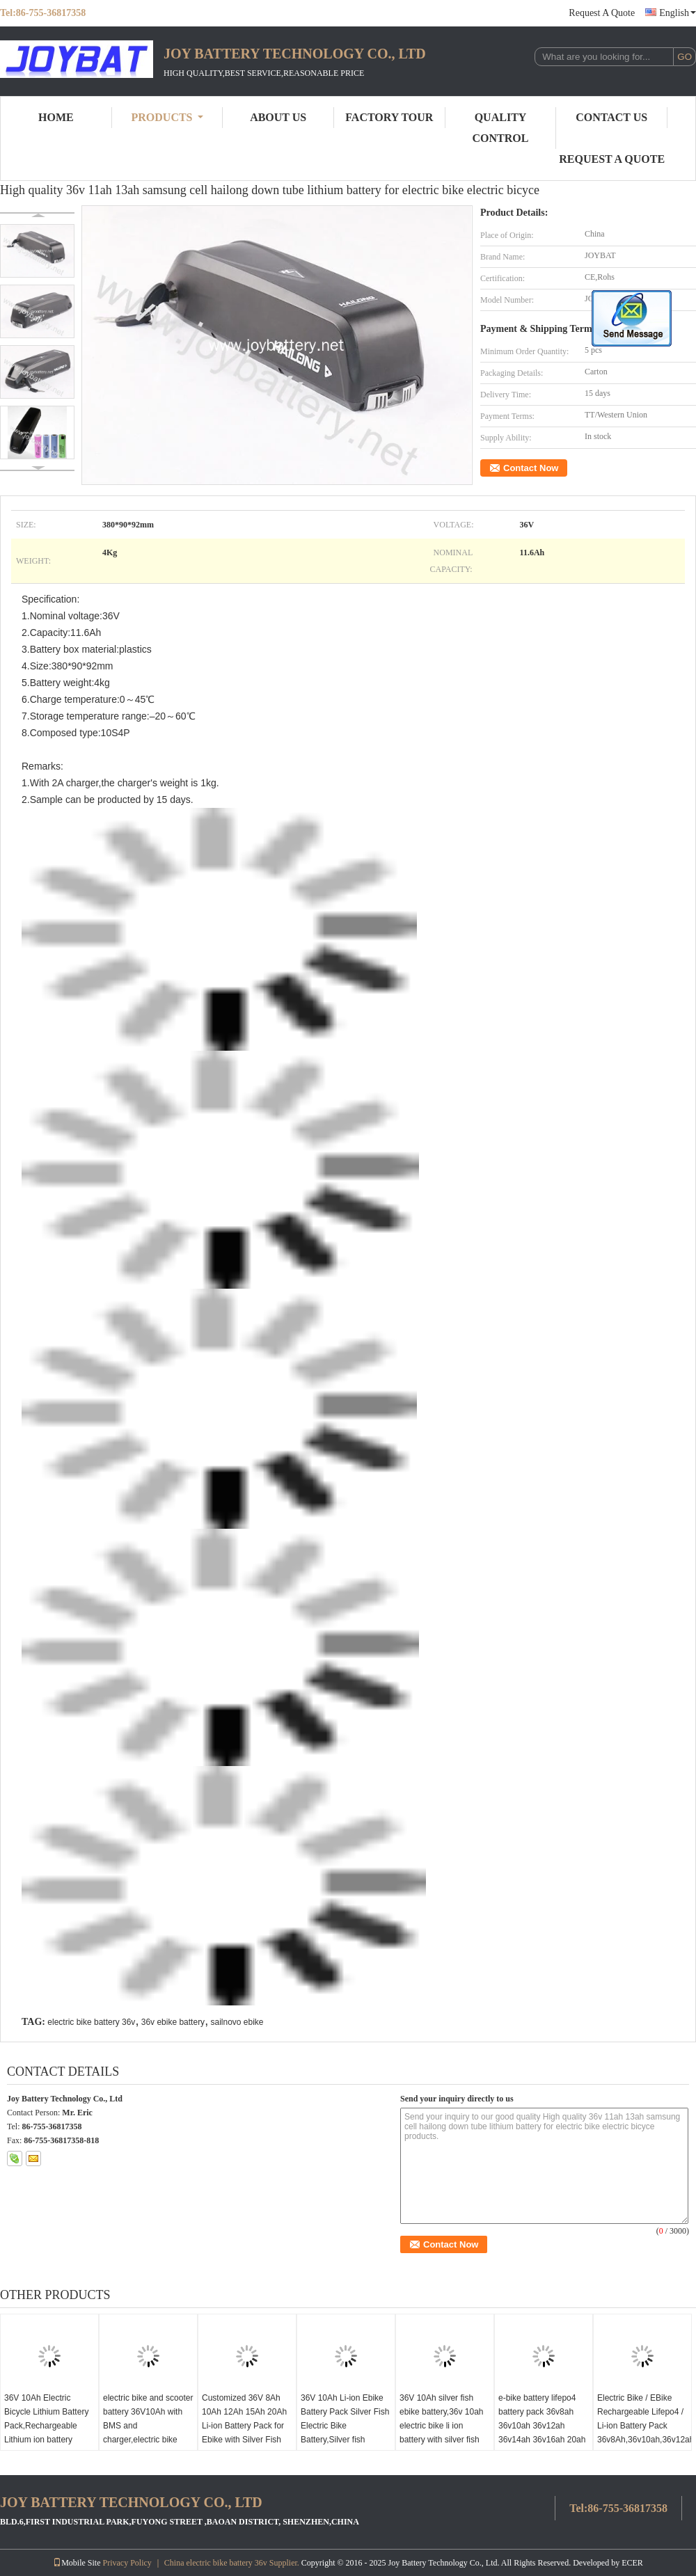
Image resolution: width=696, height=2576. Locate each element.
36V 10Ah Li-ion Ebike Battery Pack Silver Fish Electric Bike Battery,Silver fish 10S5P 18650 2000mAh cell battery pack (345, 2432)
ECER (632, 2563)
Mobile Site (76, 2563)
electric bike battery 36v (91, 2022)
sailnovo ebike (236, 2022)
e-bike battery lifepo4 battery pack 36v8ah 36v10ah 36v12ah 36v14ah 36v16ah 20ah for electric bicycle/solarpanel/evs (541, 2432)
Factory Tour (389, 117)
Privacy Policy (127, 2563)
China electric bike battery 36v (215, 2563)
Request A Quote (602, 13)
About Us (278, 117)
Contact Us (611, 117)
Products (167, 117)
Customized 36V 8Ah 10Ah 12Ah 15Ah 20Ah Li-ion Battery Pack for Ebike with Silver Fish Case (244, 2425)
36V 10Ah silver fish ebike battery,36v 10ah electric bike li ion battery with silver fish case (442, 2425)
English (677, 13)
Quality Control (501, 127)
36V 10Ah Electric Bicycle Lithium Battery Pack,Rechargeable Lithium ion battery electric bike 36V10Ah (46, 2425)
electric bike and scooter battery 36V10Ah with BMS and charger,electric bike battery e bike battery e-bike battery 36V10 (148, 2432)
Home (56, 117)
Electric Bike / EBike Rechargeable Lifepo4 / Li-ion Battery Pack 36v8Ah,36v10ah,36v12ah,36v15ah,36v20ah (644, 2418)
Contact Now (530, 468)
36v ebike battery (173, 2022)
